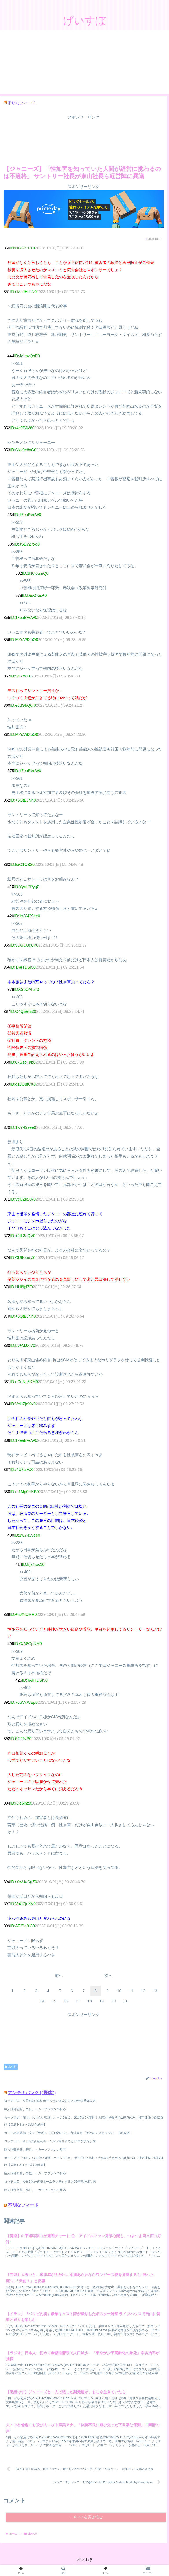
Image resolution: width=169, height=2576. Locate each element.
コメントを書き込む (85, 2520)
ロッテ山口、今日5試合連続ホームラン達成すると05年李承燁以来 (50, 2101)
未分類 (10, 2066)
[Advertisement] (84, 63)
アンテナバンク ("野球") (32, 2092)
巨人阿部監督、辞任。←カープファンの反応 (35, 2109)
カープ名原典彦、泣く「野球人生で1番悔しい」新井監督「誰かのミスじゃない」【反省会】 (68, 2133)
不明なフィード (21, 103)
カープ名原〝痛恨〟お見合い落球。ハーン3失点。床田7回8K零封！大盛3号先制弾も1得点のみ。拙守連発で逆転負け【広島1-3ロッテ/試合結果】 (83, 2121)
